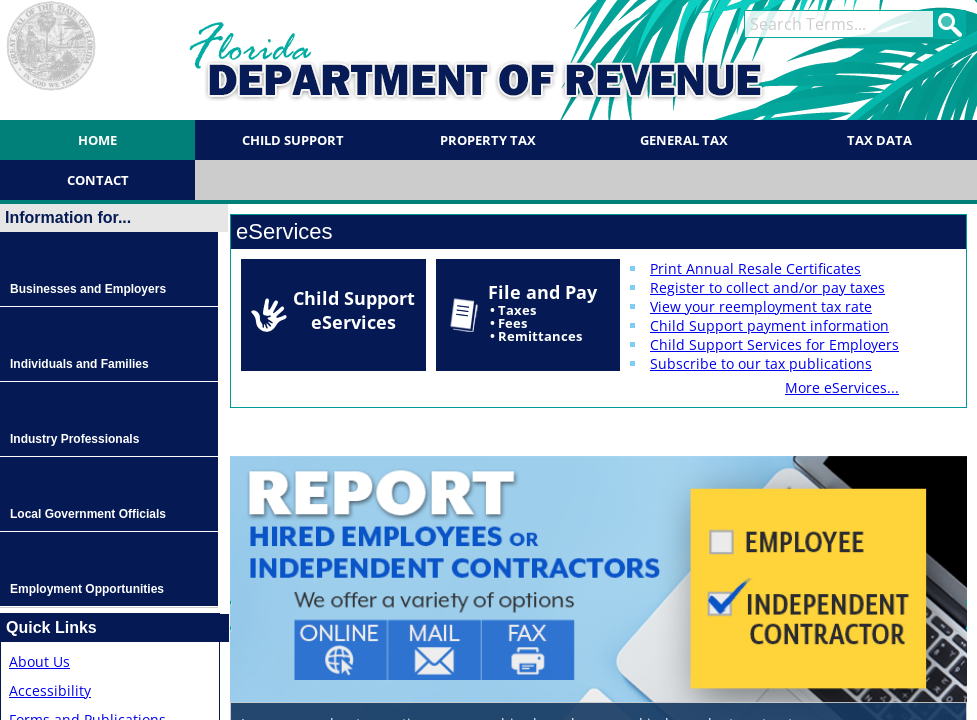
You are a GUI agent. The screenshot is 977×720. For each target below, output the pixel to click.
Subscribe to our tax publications (761, 363)
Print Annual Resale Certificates (755, 268)
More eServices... (842, 387)
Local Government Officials (88, 514)
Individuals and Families (79, 364)
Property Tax (488, 140)
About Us (39, 661)
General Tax (684, 140)
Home (97, 140)
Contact (98, 180)
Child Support (293, 140)
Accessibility (50, 690)
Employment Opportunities (87, 589)
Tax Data (879, 140)
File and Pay (542, 312)
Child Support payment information (769, 325)
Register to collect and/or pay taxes (767, 287)
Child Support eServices (354, 310)
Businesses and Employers (88, 289)
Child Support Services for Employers (774, 344)
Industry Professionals (74, 439)
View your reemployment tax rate (761, 306)
